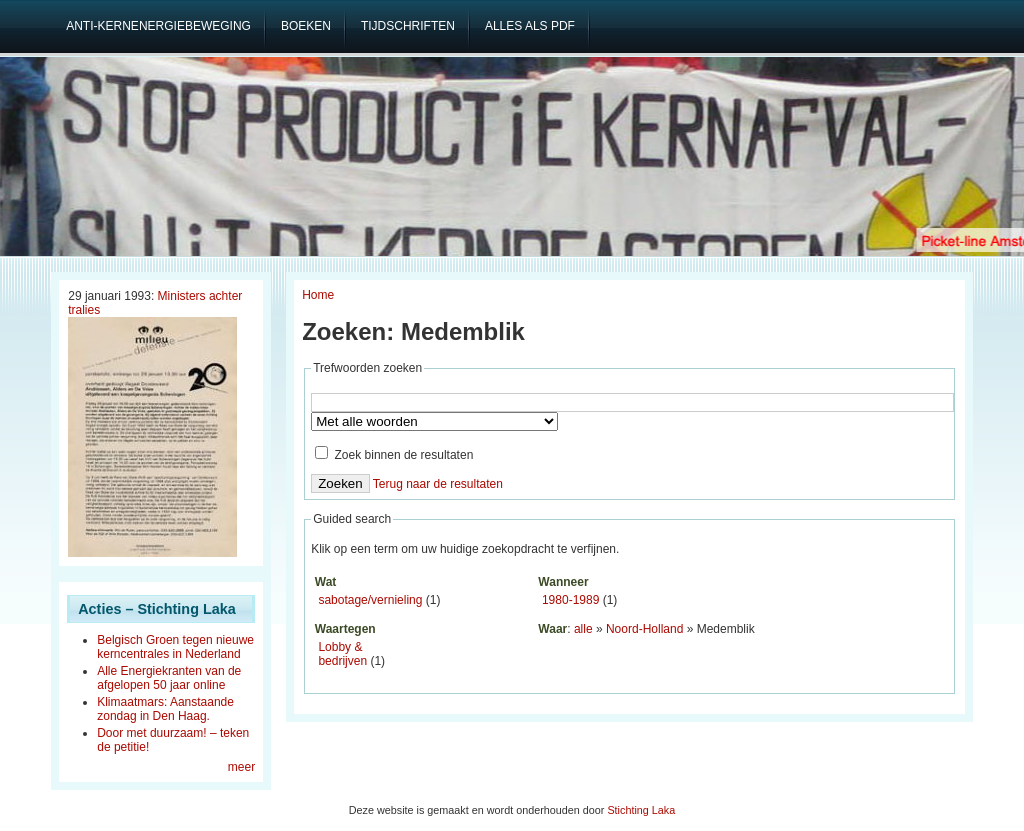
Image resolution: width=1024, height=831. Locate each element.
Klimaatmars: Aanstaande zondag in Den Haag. (165, 709)
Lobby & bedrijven (342, 654)
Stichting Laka (641, 810)
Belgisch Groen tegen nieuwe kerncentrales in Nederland (175, 647)
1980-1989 (570, 600)
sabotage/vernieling (370, 600)
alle (583, 629)
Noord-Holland (644, 629)
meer (241, 767)
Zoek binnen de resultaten (394, 455)
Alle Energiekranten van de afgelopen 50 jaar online (169, 678)
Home (318, 295)
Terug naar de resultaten (438, 484)
